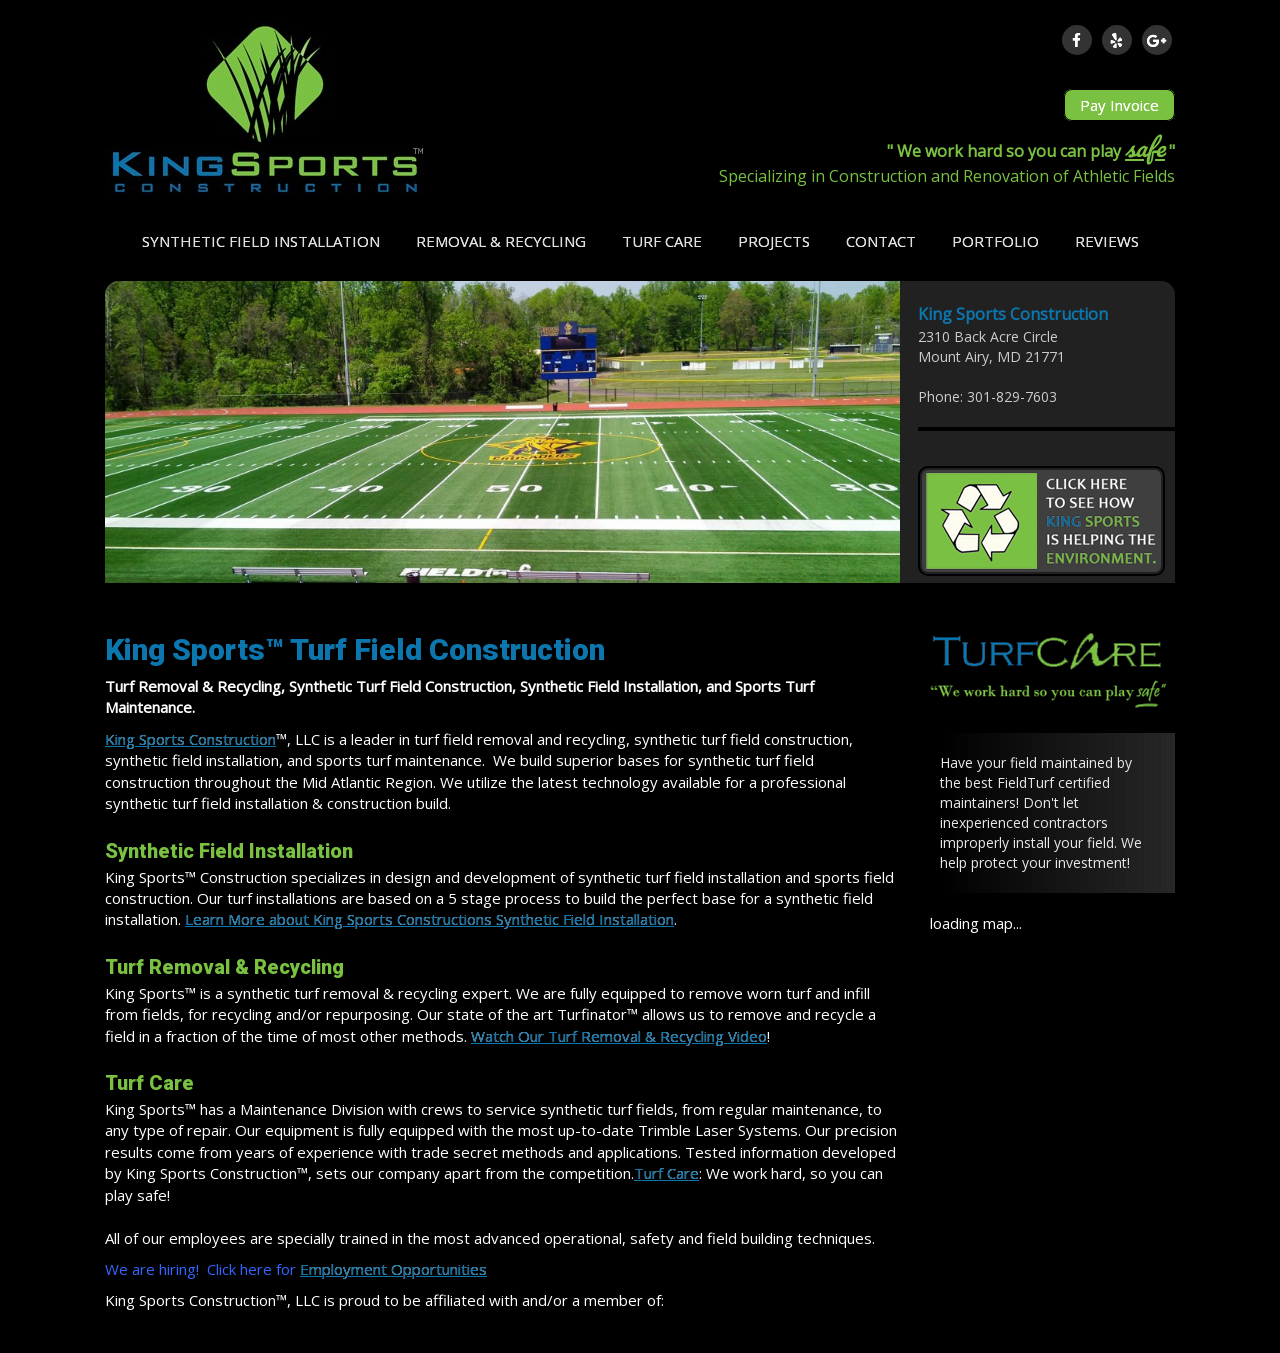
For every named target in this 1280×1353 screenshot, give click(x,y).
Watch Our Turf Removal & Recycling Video (619, 1036)
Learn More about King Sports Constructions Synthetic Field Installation (429, 919)
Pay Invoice (1119, 105)
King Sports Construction (190, 739)
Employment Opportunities (393, 1269)
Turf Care (666, 1173)
